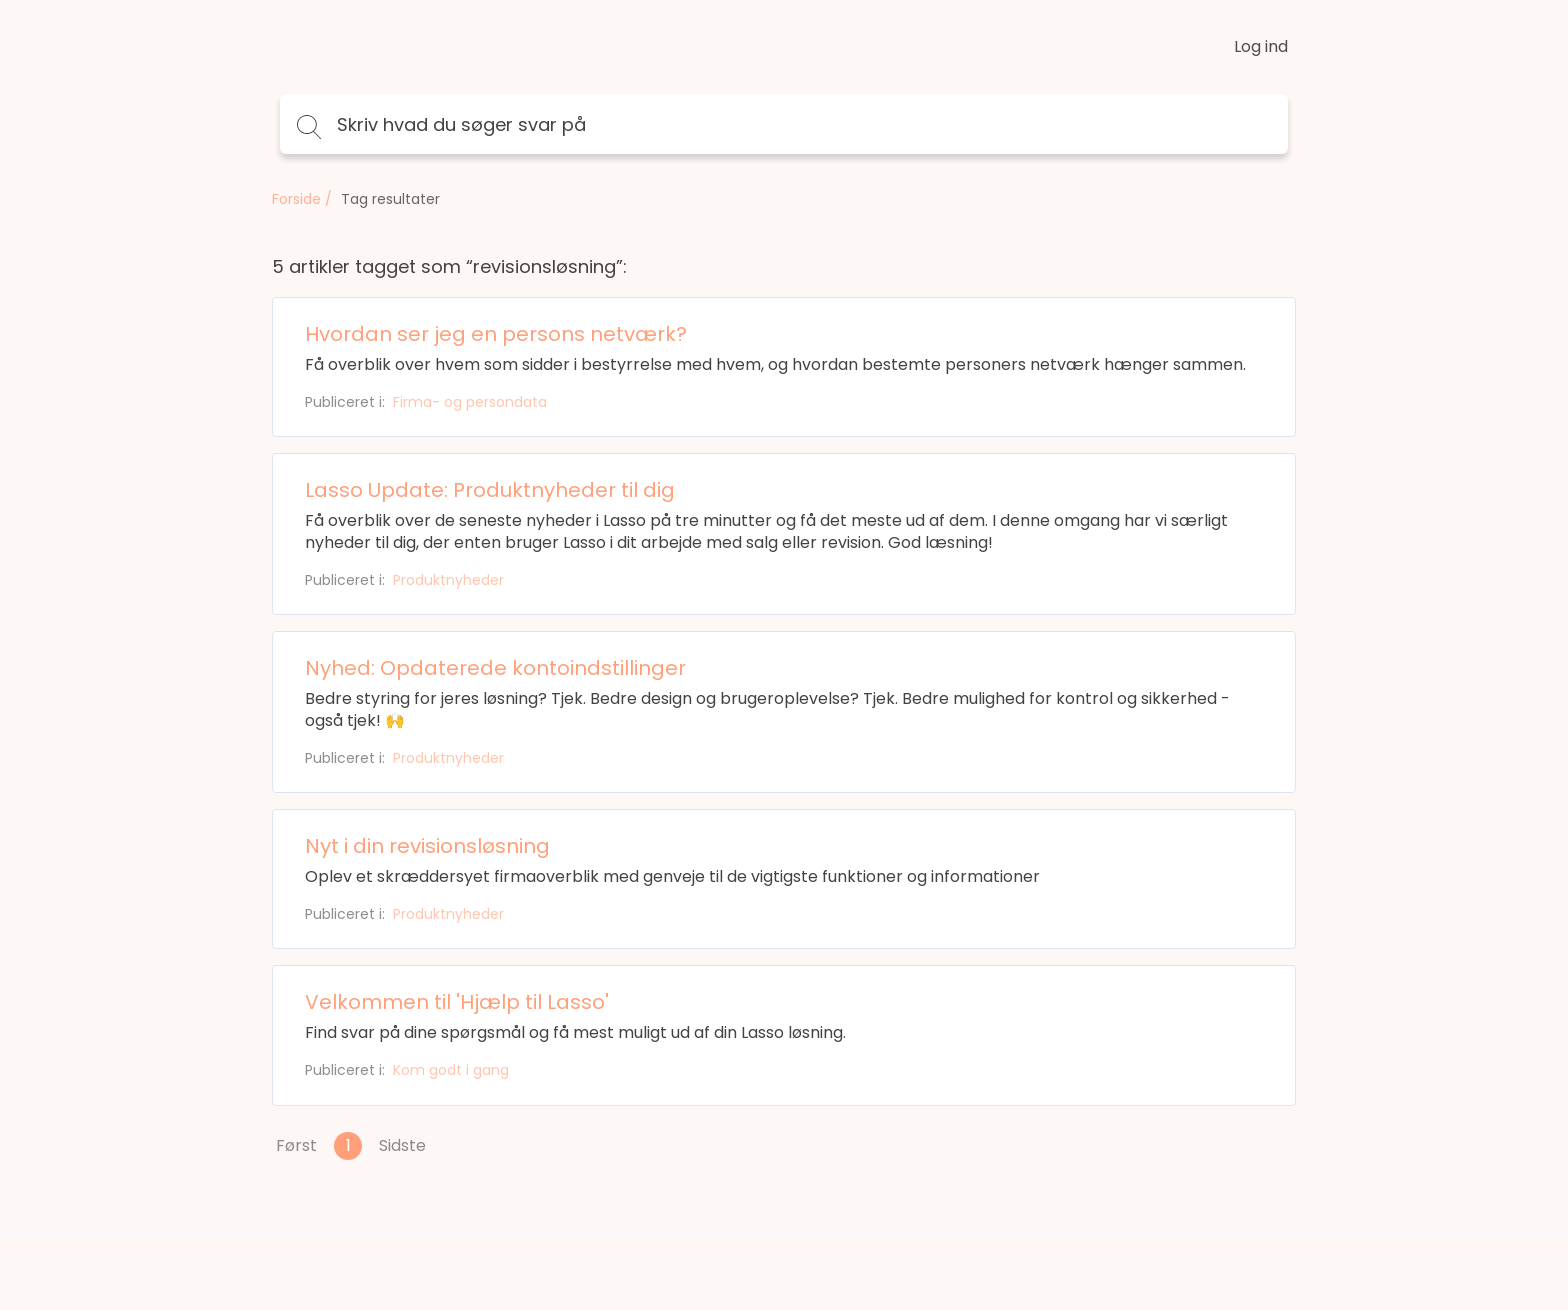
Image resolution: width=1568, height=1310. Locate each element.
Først (296, 1145)
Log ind (1261, 47)
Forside (296, 199)
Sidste (402, 1145)
